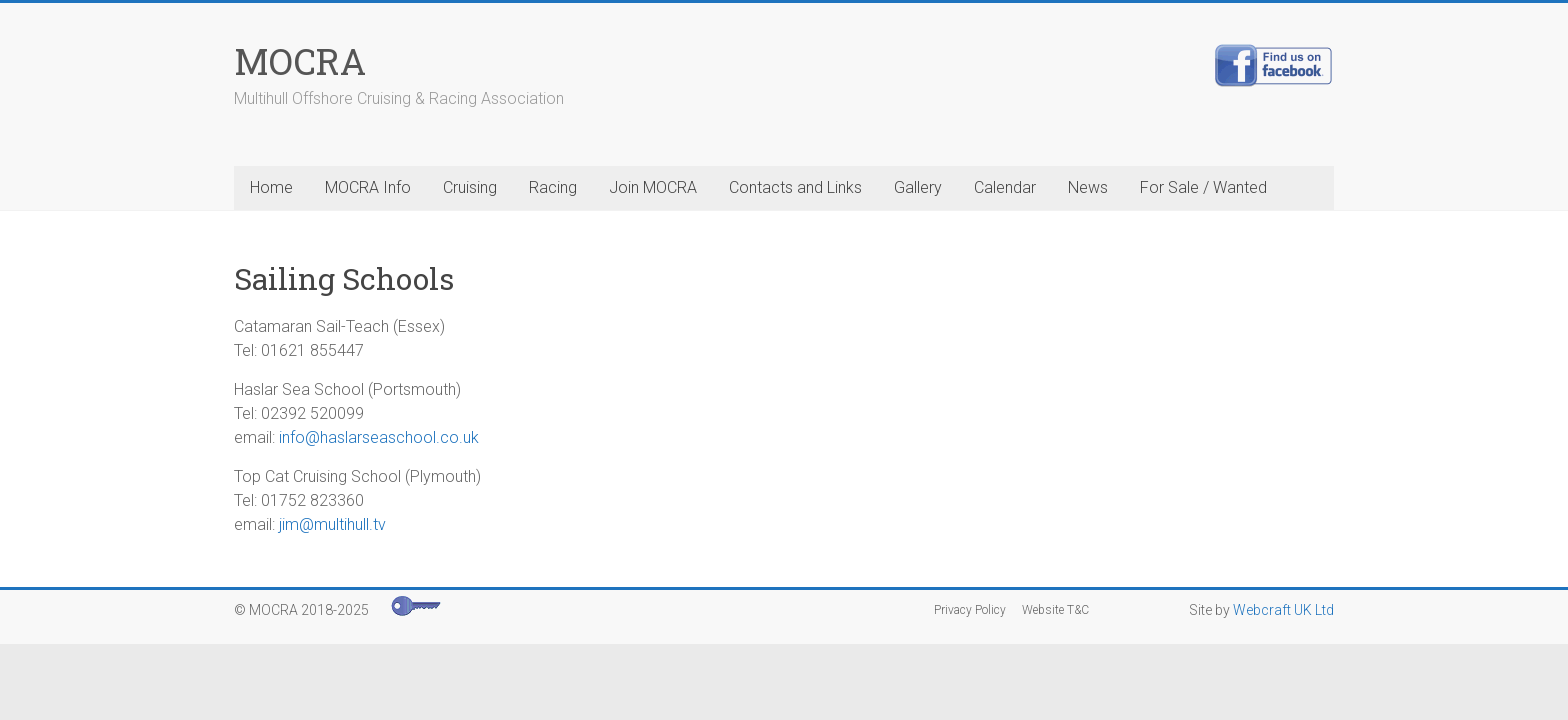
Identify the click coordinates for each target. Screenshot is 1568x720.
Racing (553, 187)
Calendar (1005, 187)
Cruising (470, 187)
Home (271, 187)
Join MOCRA (653, 187)
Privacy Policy (970, 610)
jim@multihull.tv (332, 524)
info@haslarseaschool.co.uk (379, 437)
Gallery (918, 187)
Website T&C (1055, 610)
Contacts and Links (795, 187)
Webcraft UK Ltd (1283, 610)
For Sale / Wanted (1203, 187)
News (1088, 187)
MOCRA (300, 61)
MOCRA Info (368, 187)
